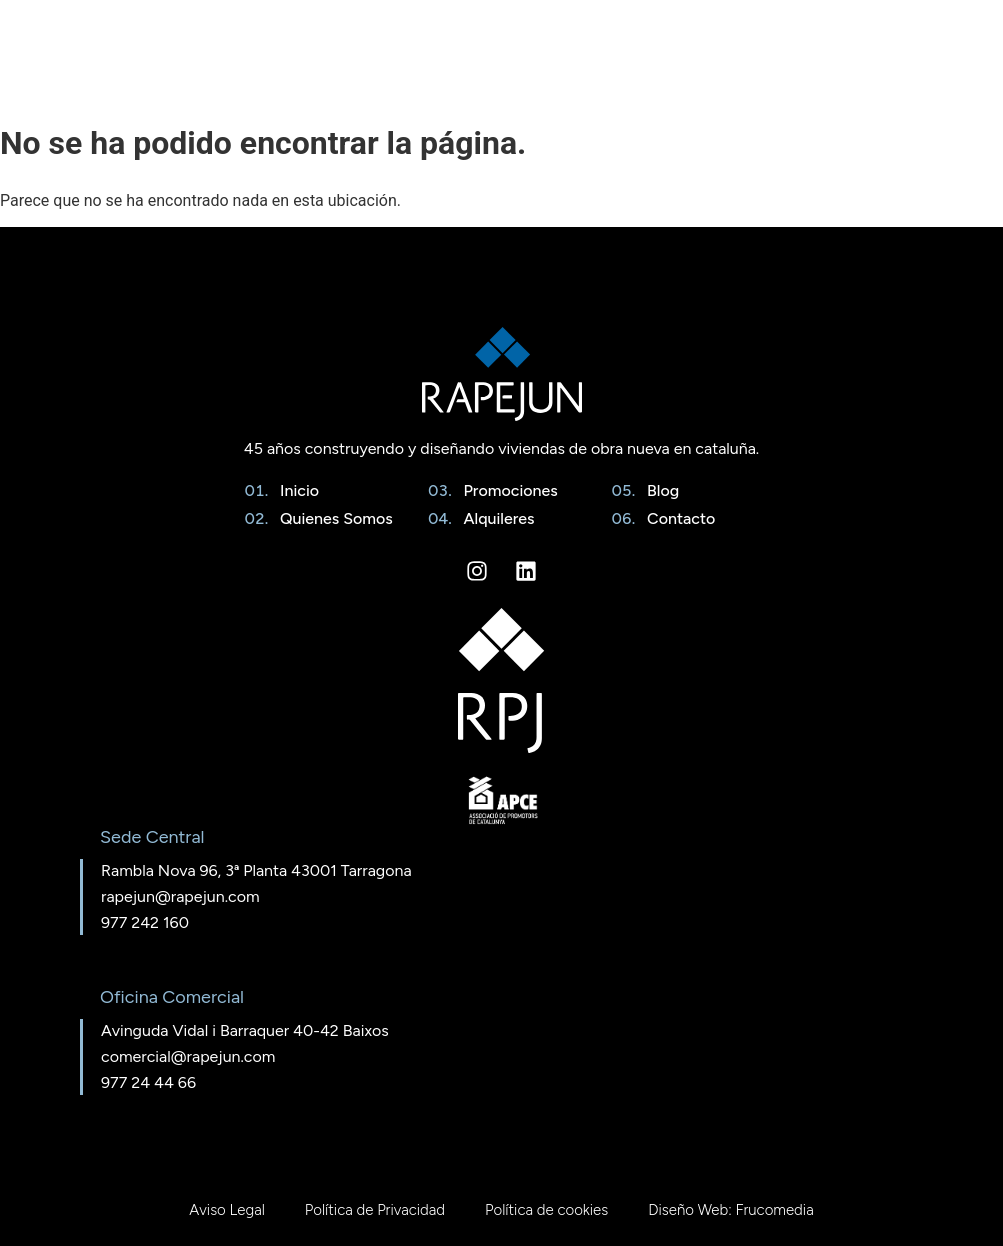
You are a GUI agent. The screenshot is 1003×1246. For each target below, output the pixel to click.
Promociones (507, 490)
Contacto (677, 518)
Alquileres (495, 518)
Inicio (295, 490)
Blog (659, 490)
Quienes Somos (332, 518)
